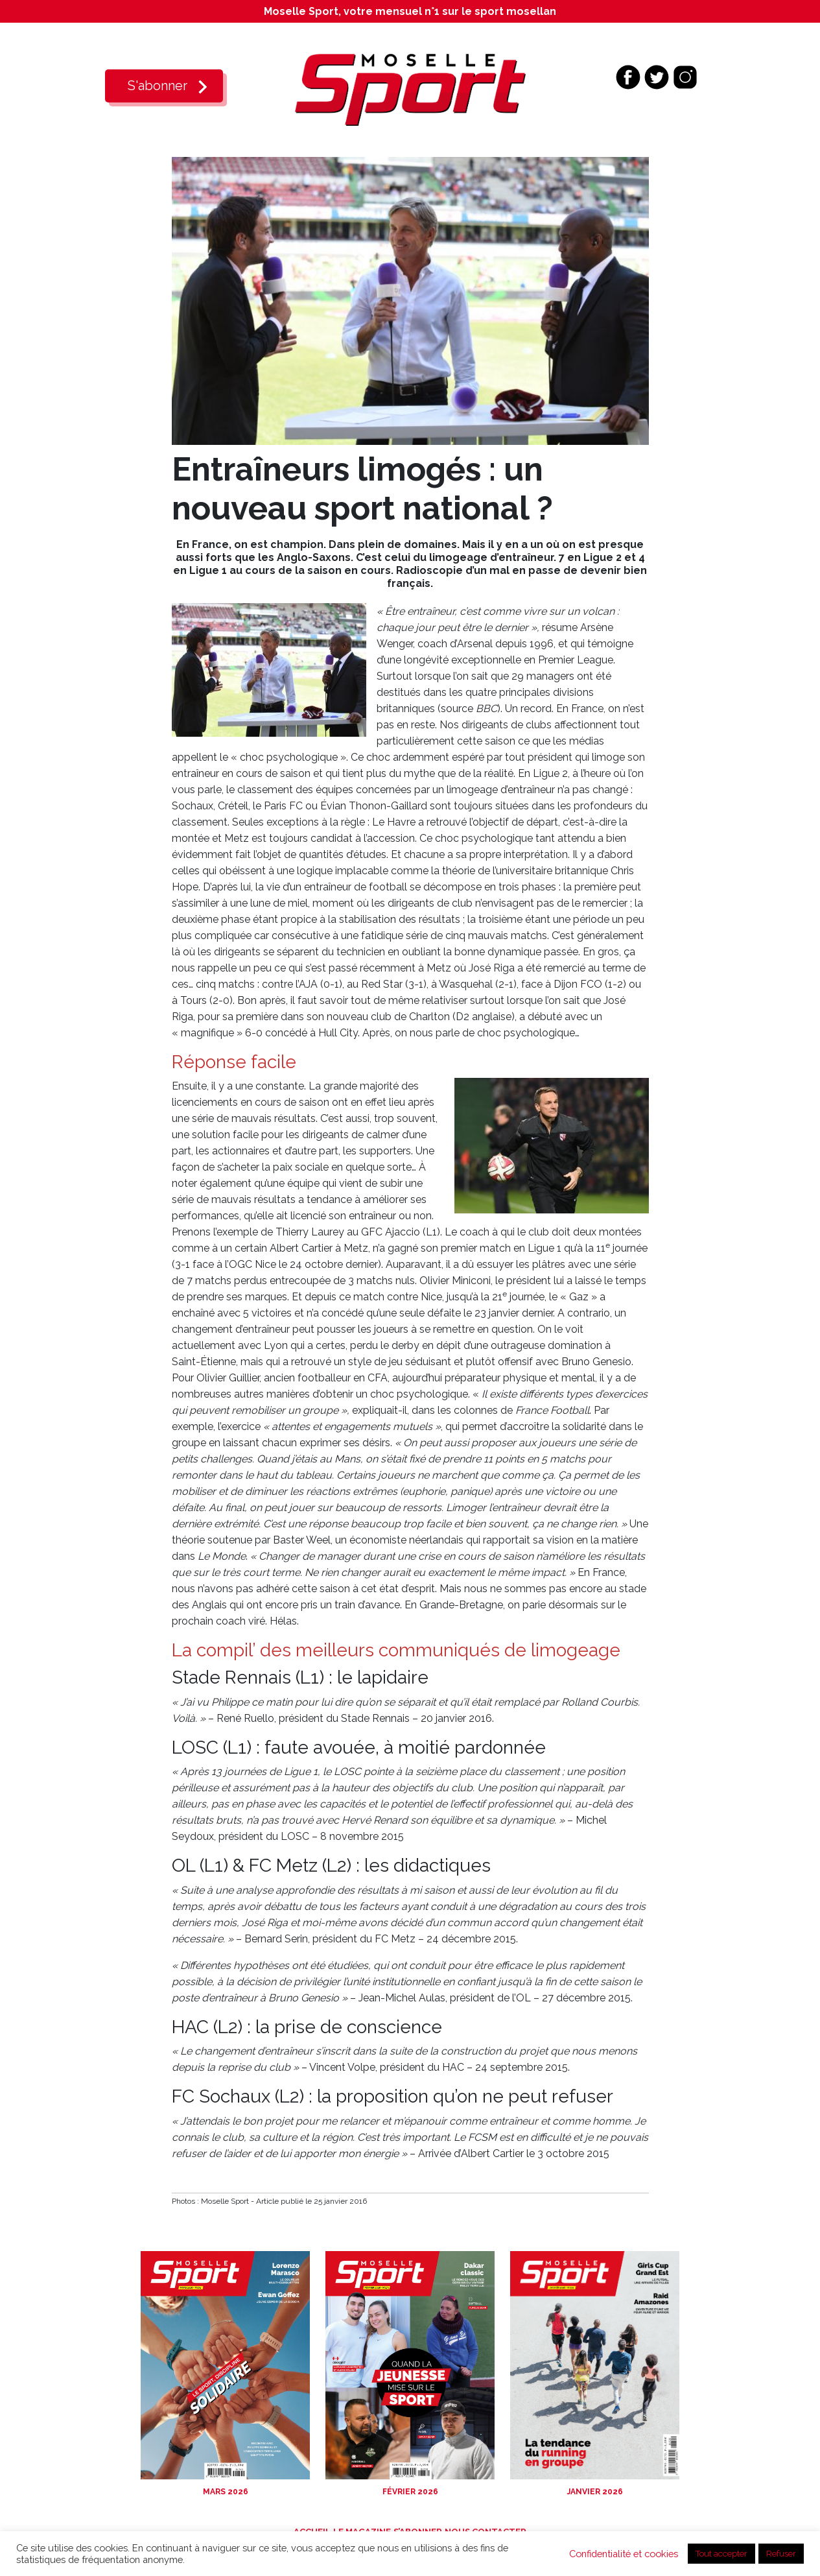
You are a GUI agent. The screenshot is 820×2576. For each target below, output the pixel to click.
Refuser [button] (781, 2553)
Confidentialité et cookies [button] (623, 2553)
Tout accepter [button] (721, 2553)
